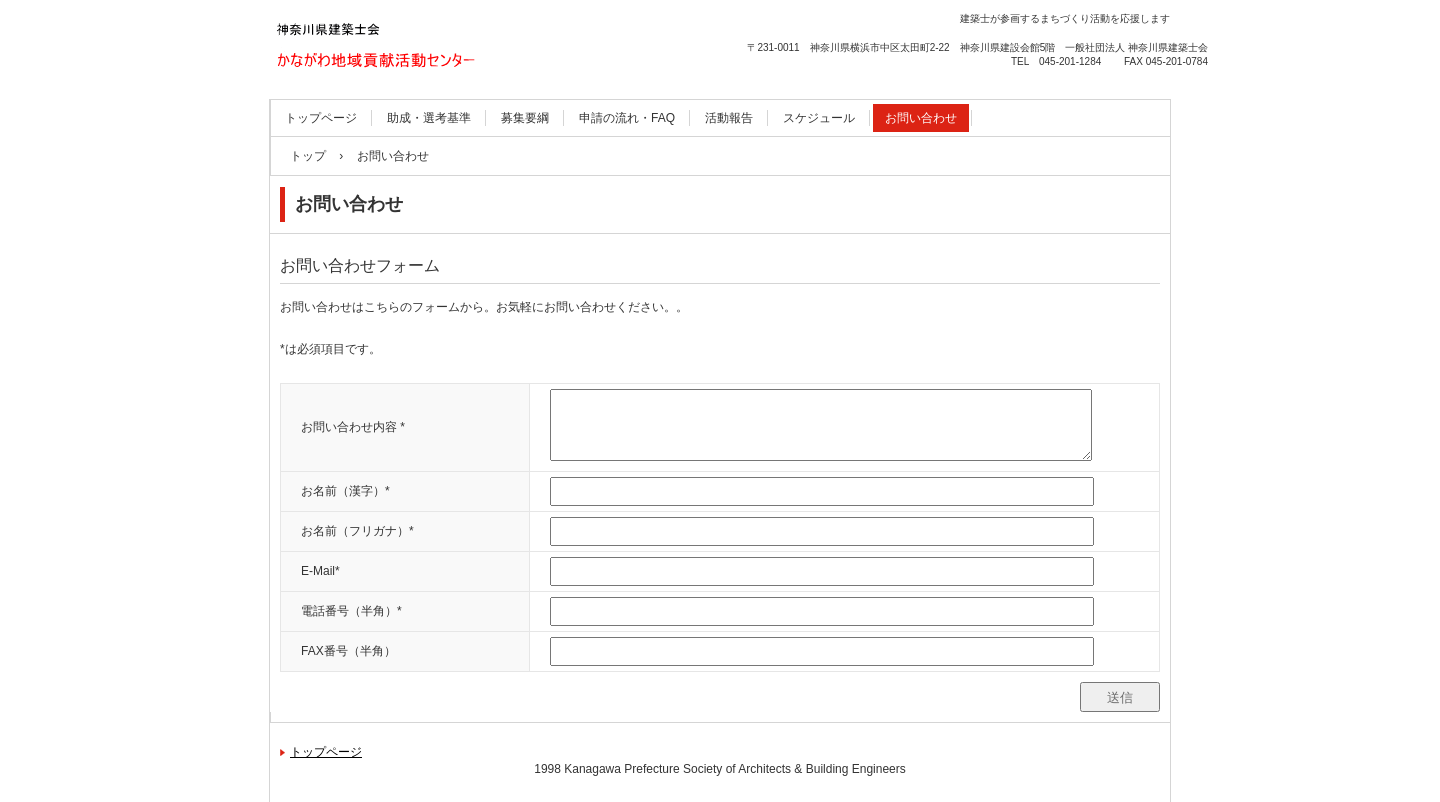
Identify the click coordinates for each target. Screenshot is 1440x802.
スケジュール (819, 118)
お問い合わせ (921, 118)
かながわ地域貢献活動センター (400, 96)
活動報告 (729, 118)
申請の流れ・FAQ (627, 118)
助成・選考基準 (429, 118)
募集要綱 (525, 118)
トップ (308, 156)
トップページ (321, 118)
